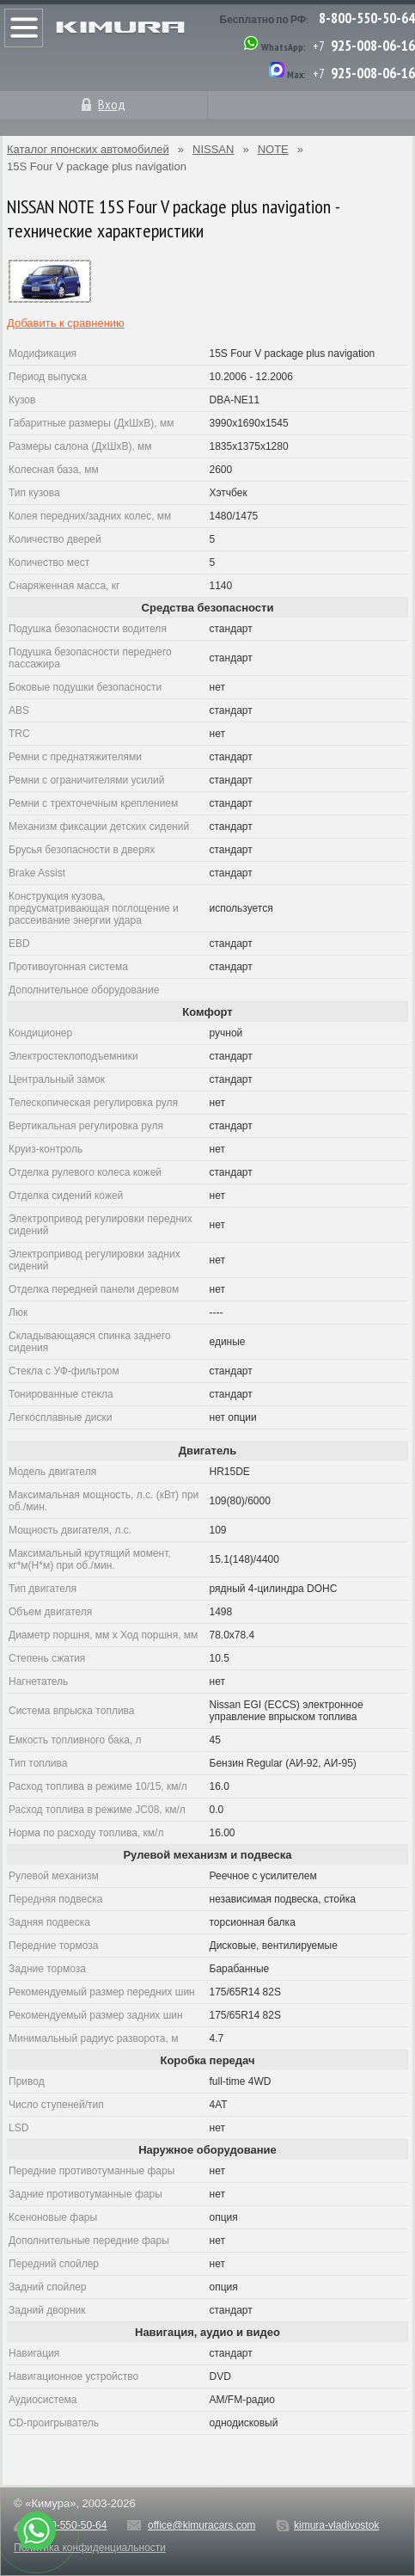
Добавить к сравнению (66, 323)
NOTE (273, 149)
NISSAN (213, 149)
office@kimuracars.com (201, 2525)
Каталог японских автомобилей (88, 149)
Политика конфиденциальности (90, 2548)
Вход (111, 104)
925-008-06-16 (373, 45)
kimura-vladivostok (336, 2525)
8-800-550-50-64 (367, 18)
